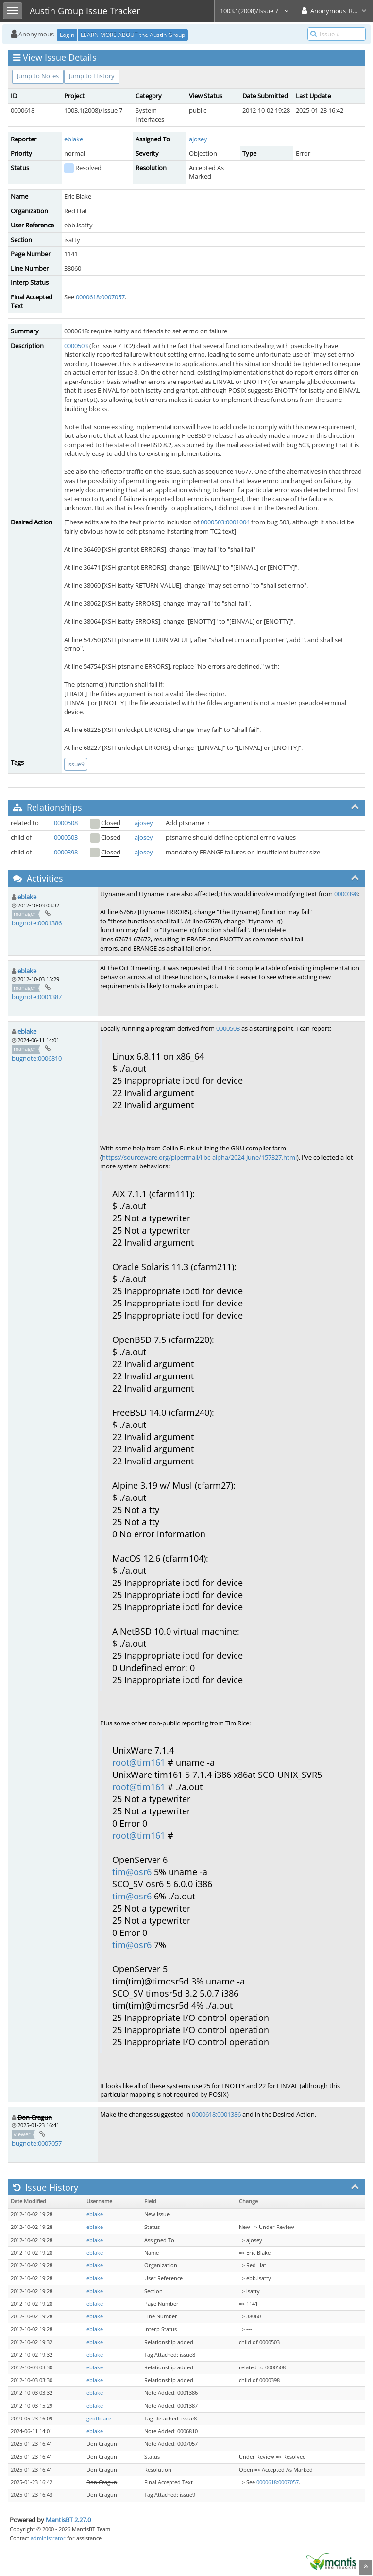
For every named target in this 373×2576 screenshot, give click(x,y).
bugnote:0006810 (37, 1058)
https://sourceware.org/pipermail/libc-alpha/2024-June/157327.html (199, 1157)
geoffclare (98, 2418)
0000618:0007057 (100, 297)
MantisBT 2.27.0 (68, 2519)
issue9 (76, 764)
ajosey (198, 139)
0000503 (76, 345)
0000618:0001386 (216, 2114)
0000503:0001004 (225, 522)
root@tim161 (138, 1762)
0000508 (66, 822)
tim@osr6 (132, 1872)
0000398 (66, 852)
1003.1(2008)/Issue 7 (255, 10)
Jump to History (92, 75)
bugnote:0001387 (37, 996)
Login (67, 35)
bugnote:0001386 (37, 923)
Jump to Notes (38, 75)
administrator (48, 2537)
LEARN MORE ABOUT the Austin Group (133, 35)
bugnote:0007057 (37, 2143)
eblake (73, 139)
